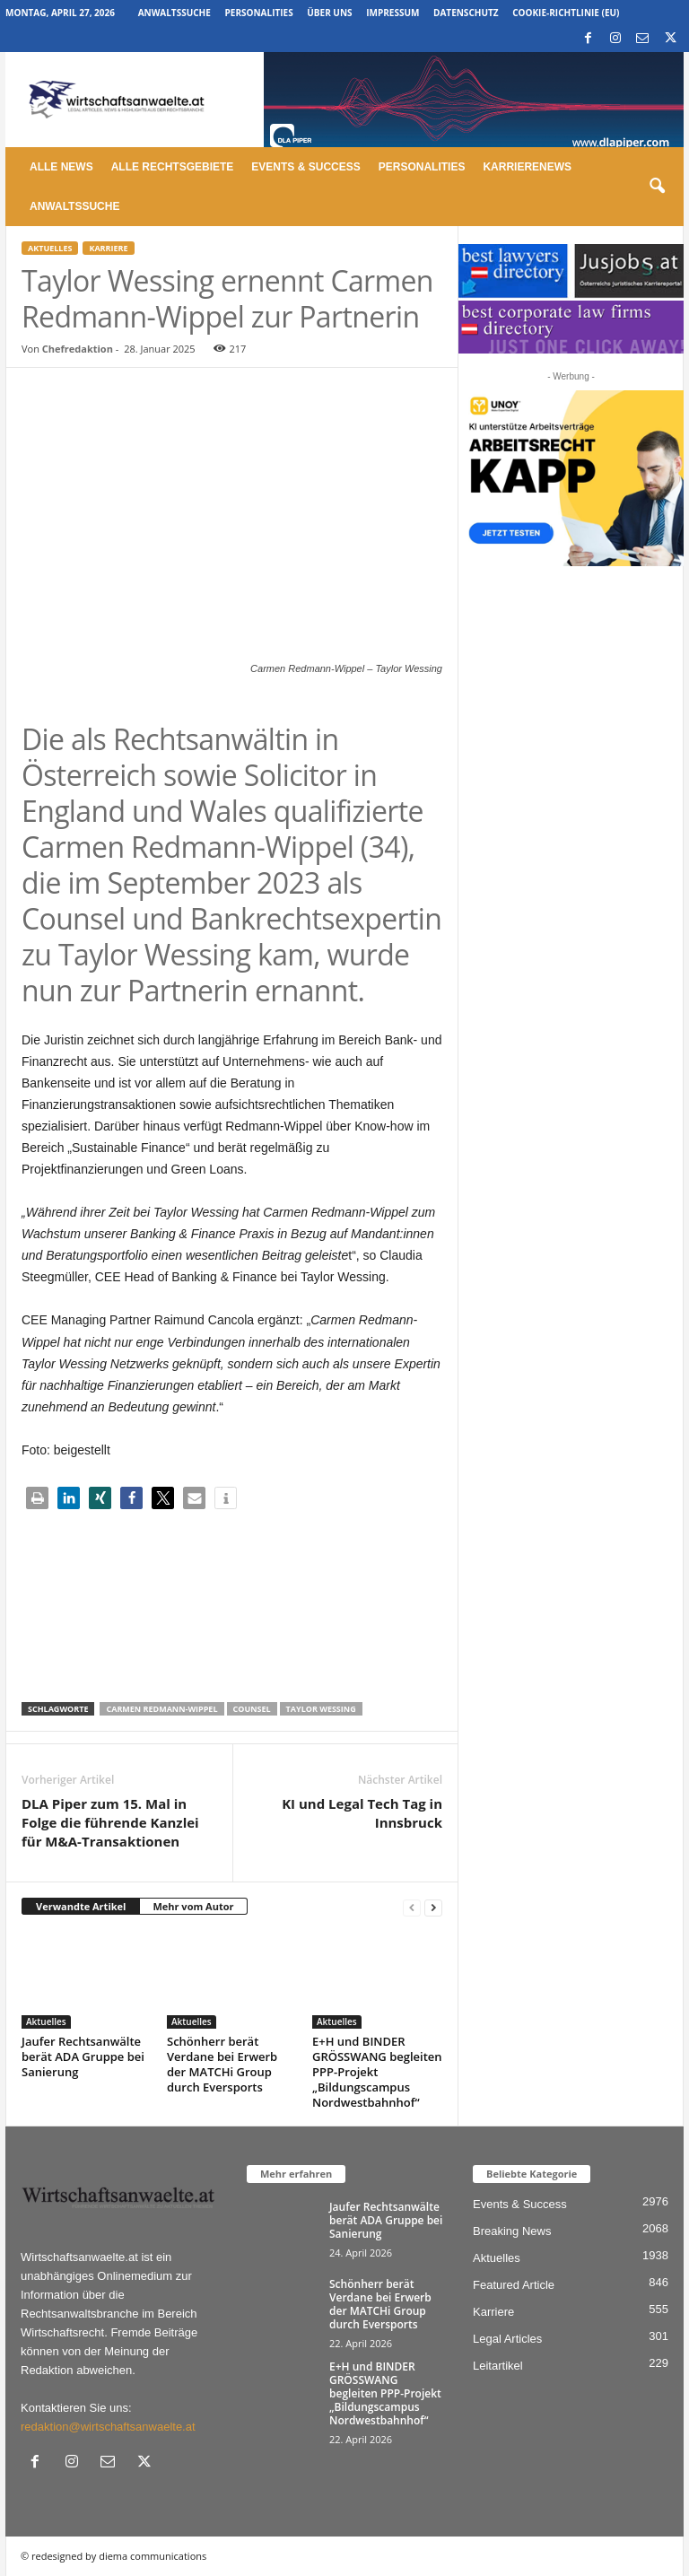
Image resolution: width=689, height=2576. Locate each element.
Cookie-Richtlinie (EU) (565, 12)
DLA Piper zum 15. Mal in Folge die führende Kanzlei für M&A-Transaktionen (110, 1822)
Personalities (259, 12)
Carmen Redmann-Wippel (161, 1709)
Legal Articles (507, 2338)
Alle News (61, 167)
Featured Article (513, 2285)
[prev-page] (412, 1907)
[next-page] (433, 1907)
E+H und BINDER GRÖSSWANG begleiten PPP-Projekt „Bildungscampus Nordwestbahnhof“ (377, 2071)
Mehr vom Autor (193, 1906)
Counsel (252, 1709)
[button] (656, 186)
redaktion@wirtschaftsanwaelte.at (108, 2426)
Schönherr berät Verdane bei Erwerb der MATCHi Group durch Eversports (222, 2064)
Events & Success (305, 167)
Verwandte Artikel (81, 1906)
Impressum (392, 12)
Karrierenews (527, 167)
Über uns (329, 12)
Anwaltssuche (174, 12)
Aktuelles (50, 248)
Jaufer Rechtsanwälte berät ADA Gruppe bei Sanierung (83, 2056)
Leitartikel (498, 2365)
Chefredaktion (77, 348)
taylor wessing (321, 1709)
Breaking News (512, 2231)
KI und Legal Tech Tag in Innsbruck (362, 1812)
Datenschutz (466, 12)
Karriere (108, 248)
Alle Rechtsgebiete (172, 167)
